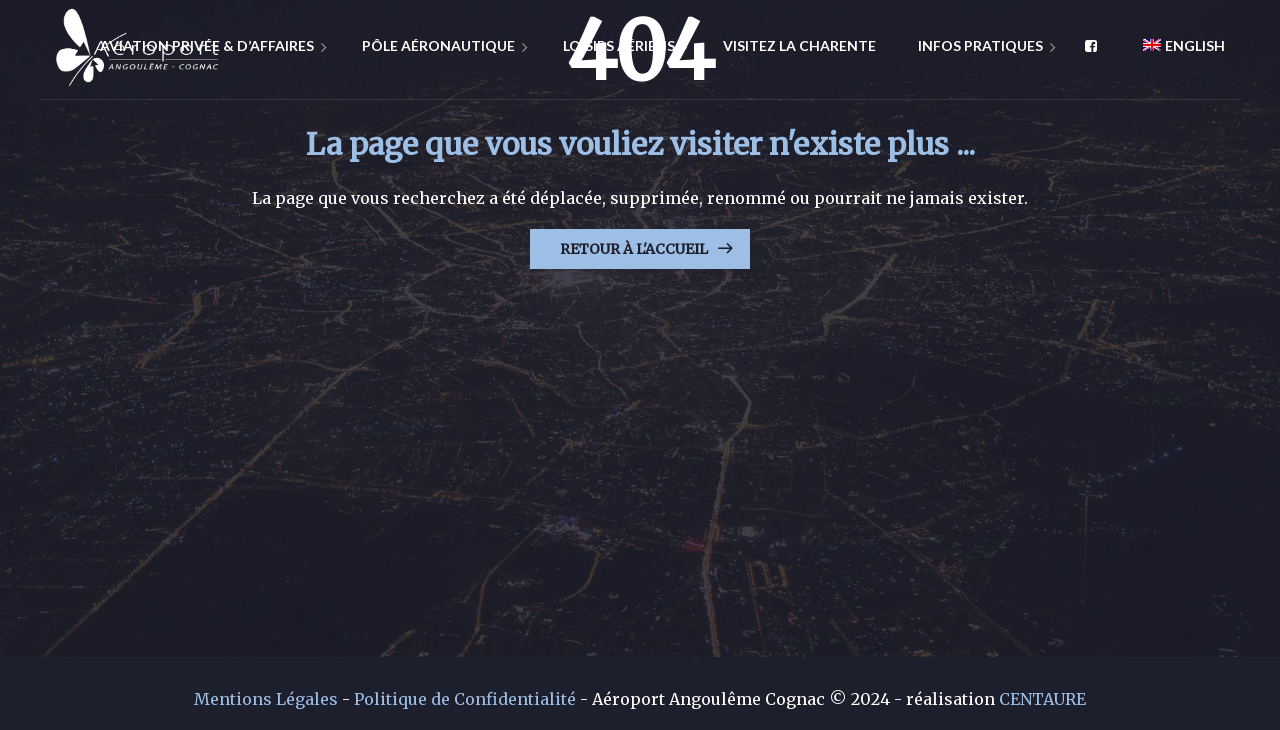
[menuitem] (1176, 45)
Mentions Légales (266, 699)
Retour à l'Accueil (634, 249)
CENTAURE (1042, 699)
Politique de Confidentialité (465, 699)
